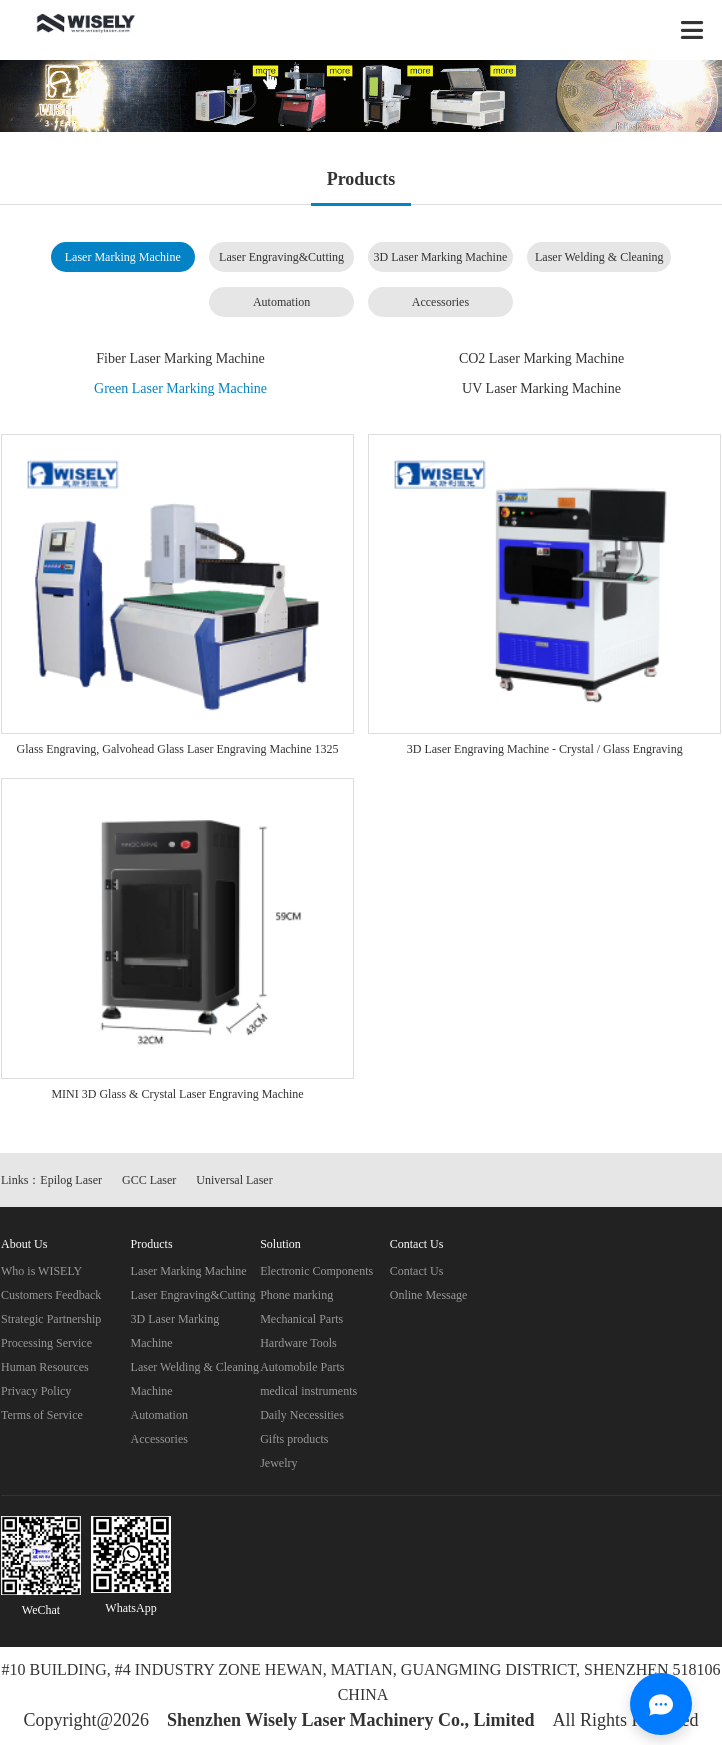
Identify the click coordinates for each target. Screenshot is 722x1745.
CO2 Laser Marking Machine (541, 358)
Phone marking (296, 1295)
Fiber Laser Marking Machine (180, 358)
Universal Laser (234, 1180)
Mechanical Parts (301, 1319)
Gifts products (294, 1439)
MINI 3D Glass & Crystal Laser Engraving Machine (177, 1094)
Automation (281, 302)
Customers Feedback (51, 1295)
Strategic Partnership (51, 1319)
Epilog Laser (71, 1180)
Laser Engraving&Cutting (281, 257)
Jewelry (278, 1463)
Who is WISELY (41, 1271)
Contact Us (417, 1271)
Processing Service (46, 1343)
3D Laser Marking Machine (441, 257)
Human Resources (45, 1367)
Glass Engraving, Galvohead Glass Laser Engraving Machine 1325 (178, 749)
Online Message (429, 1295)
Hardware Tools (298, 1343)
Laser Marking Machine (123, 257)
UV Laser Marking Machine (541, 388)
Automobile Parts (302, 1367)
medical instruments (308, 1391)
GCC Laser (149, 1180)
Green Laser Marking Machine (180, 388)
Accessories (440, 302)
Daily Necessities (302, 1415)
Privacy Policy (36, 1391)
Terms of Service (42, 1415)
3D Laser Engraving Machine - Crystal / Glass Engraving (545, 749)
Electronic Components (316, 1271)
